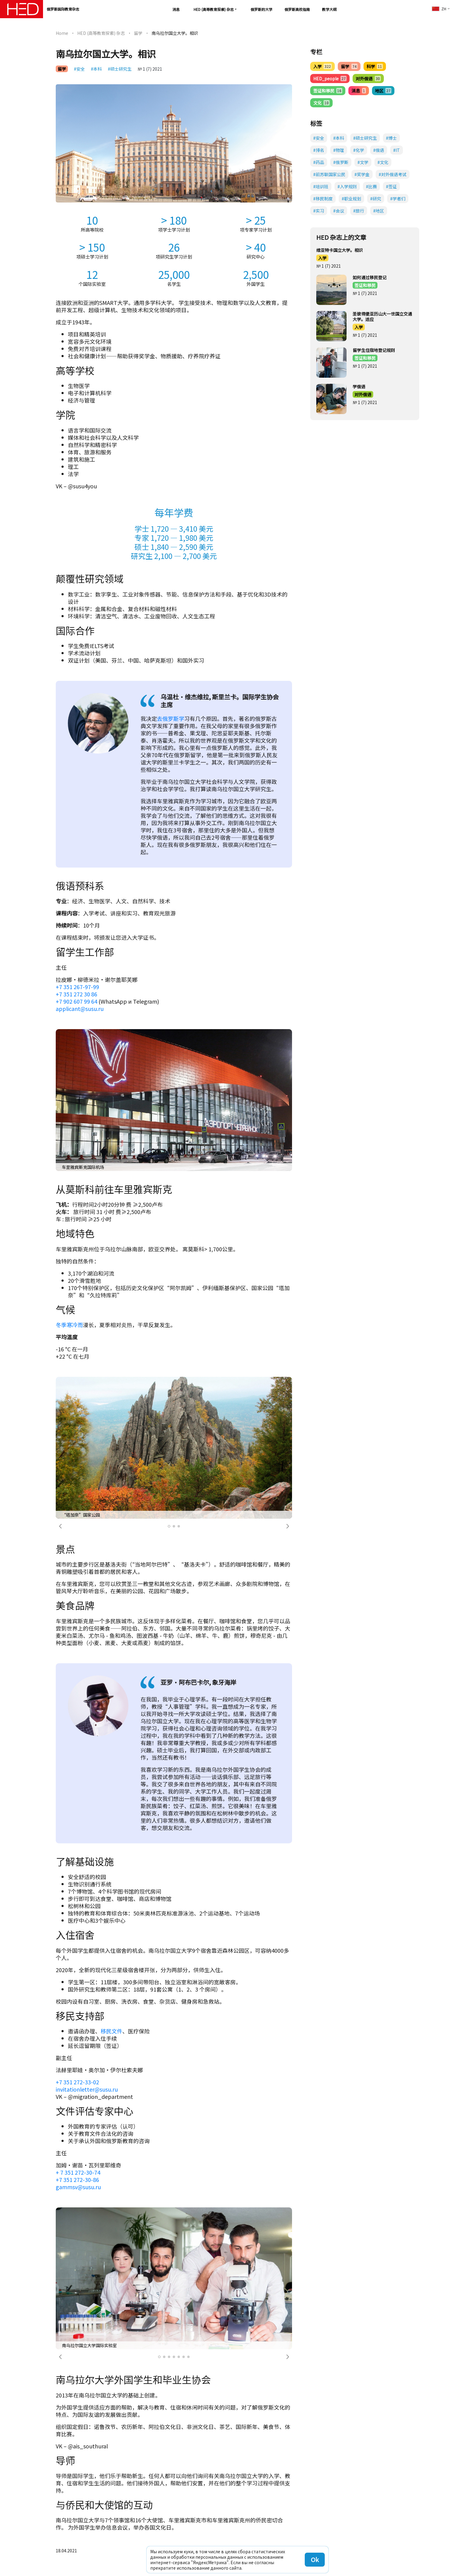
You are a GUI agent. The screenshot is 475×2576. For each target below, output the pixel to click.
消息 (176, 9)
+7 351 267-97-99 (77, 987)
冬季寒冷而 (69, 1325)
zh (439, 8)
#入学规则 (347, 186)
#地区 (378, 211)
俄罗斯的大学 (261, 9)
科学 (375, 66)
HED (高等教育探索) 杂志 (214, 9)
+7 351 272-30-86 (77, 2179)
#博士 (391, 138)
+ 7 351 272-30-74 (78, 2172)
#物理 (338, 150)
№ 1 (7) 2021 (150, 69)
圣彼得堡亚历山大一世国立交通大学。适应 (382, 316)
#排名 (318, 150)
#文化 (382, 162)
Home (62, 33)
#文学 (362, 162)
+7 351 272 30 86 (76, 994)
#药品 (318, 162)
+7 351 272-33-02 (77, 2082)
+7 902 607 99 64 (76, 1001)
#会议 (338, 211)
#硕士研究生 (119, 69)
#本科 (96, 69)
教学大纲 (329, 9)
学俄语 (359, 386)
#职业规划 (351, 199)
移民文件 (111, 2031)
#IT (396, 150)
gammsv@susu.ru (78, 2187)
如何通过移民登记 (370, 277)
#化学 (358, 150)
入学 (322, 66)
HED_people (330, 78)
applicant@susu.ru (80, 1008)
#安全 (79, 69)
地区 (383, 91)
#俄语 (378, 150)
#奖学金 (362, 174)
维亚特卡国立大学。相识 (339, 250)
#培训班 (320, 186)
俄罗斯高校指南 (297, 9)
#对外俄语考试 (393, 174)
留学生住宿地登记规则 (374, 350)
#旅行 (358, 211)
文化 (321, 103)
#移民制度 (323, 199)
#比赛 (371, 186)
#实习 (318, 211)
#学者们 (397, 199)
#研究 (375, 199)
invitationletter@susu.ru (87, 2089)
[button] (60, 1526)
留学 (138, 33)
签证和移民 (327, 91)
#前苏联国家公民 (329, 174)
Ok (315, 2559)
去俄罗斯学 (170, 718)
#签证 (391, 186)
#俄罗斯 (340, 162)
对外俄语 (368, 78)
